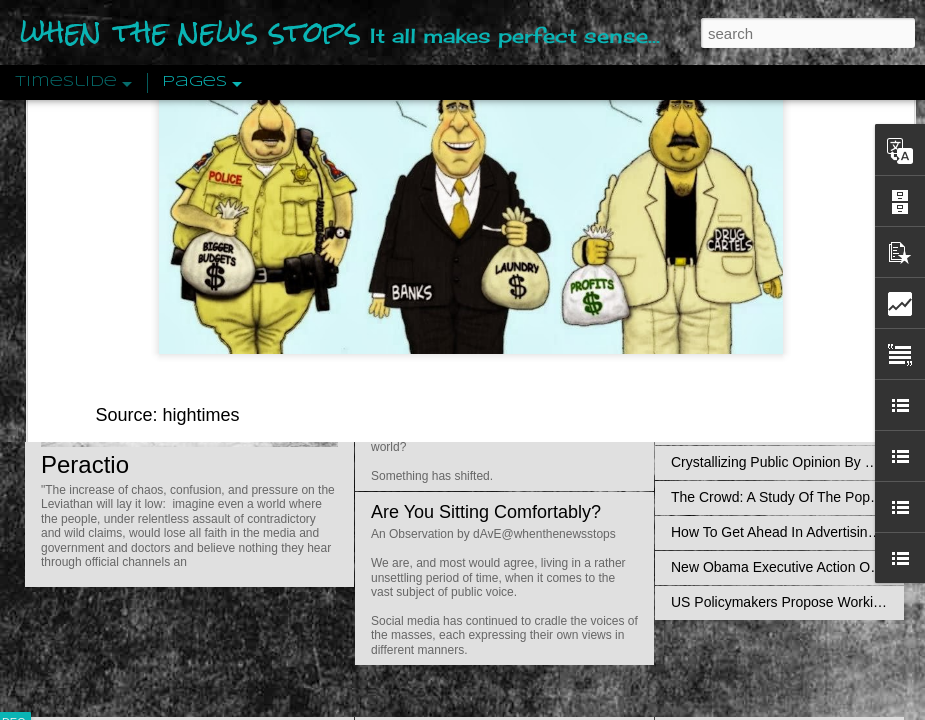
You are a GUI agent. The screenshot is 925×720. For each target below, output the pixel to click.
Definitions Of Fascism (741, 392)
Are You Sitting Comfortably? (486, 512)
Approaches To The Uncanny (761, 427)
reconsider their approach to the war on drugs (468, 178)
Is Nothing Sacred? (447, 253)
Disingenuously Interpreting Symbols (784, 322)
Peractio (85, 464)
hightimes (201, 106)
